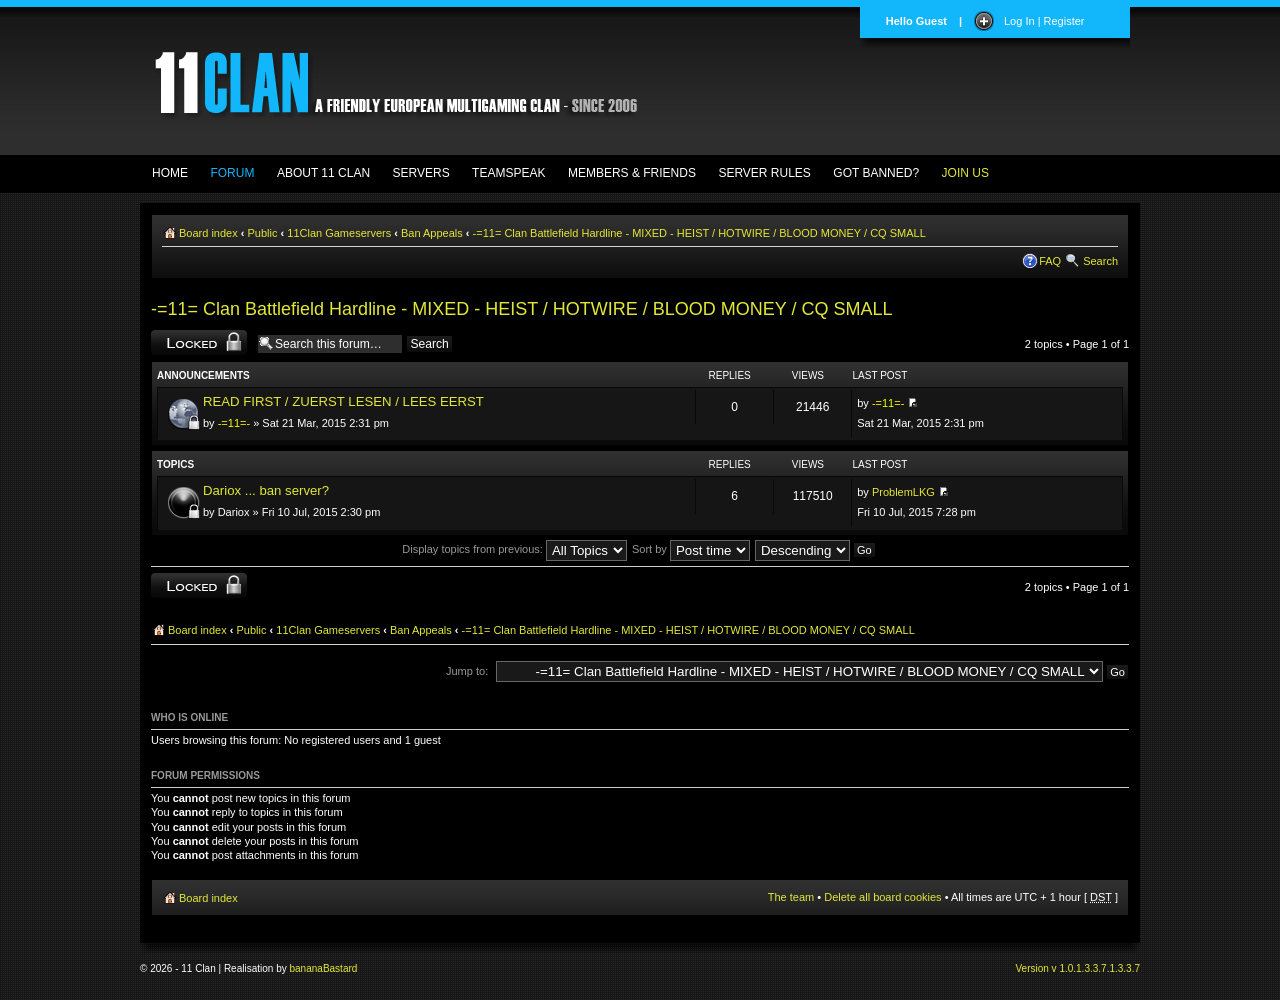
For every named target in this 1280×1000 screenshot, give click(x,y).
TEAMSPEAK (508, 173)
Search (1100, 261)
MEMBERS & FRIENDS (632, 173)
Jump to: (467, 671)
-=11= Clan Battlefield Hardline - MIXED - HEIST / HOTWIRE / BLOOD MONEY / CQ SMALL (699, 233)
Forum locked (199, 342)
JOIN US (965, 173)
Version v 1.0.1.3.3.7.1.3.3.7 (1077, 968)
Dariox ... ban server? (266, 490)
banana (306, 968)
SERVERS (421, 173)
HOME (170, 173)
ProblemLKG (903, 492)
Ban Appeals (432, 233)
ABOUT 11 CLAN (323, 173)
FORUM (232, 173)
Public (263, 233)
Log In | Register (1044, 21)
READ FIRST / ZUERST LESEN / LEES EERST (343, 401)
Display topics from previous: (514, 549)
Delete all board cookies (882, 897)
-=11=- (234, 423)
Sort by (691, 549)
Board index (208, 233)
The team (791, 897)
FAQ (1050, 261)
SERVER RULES (764, 173)
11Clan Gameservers (339, 233)
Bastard (340, 968)
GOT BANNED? (876, 173)
